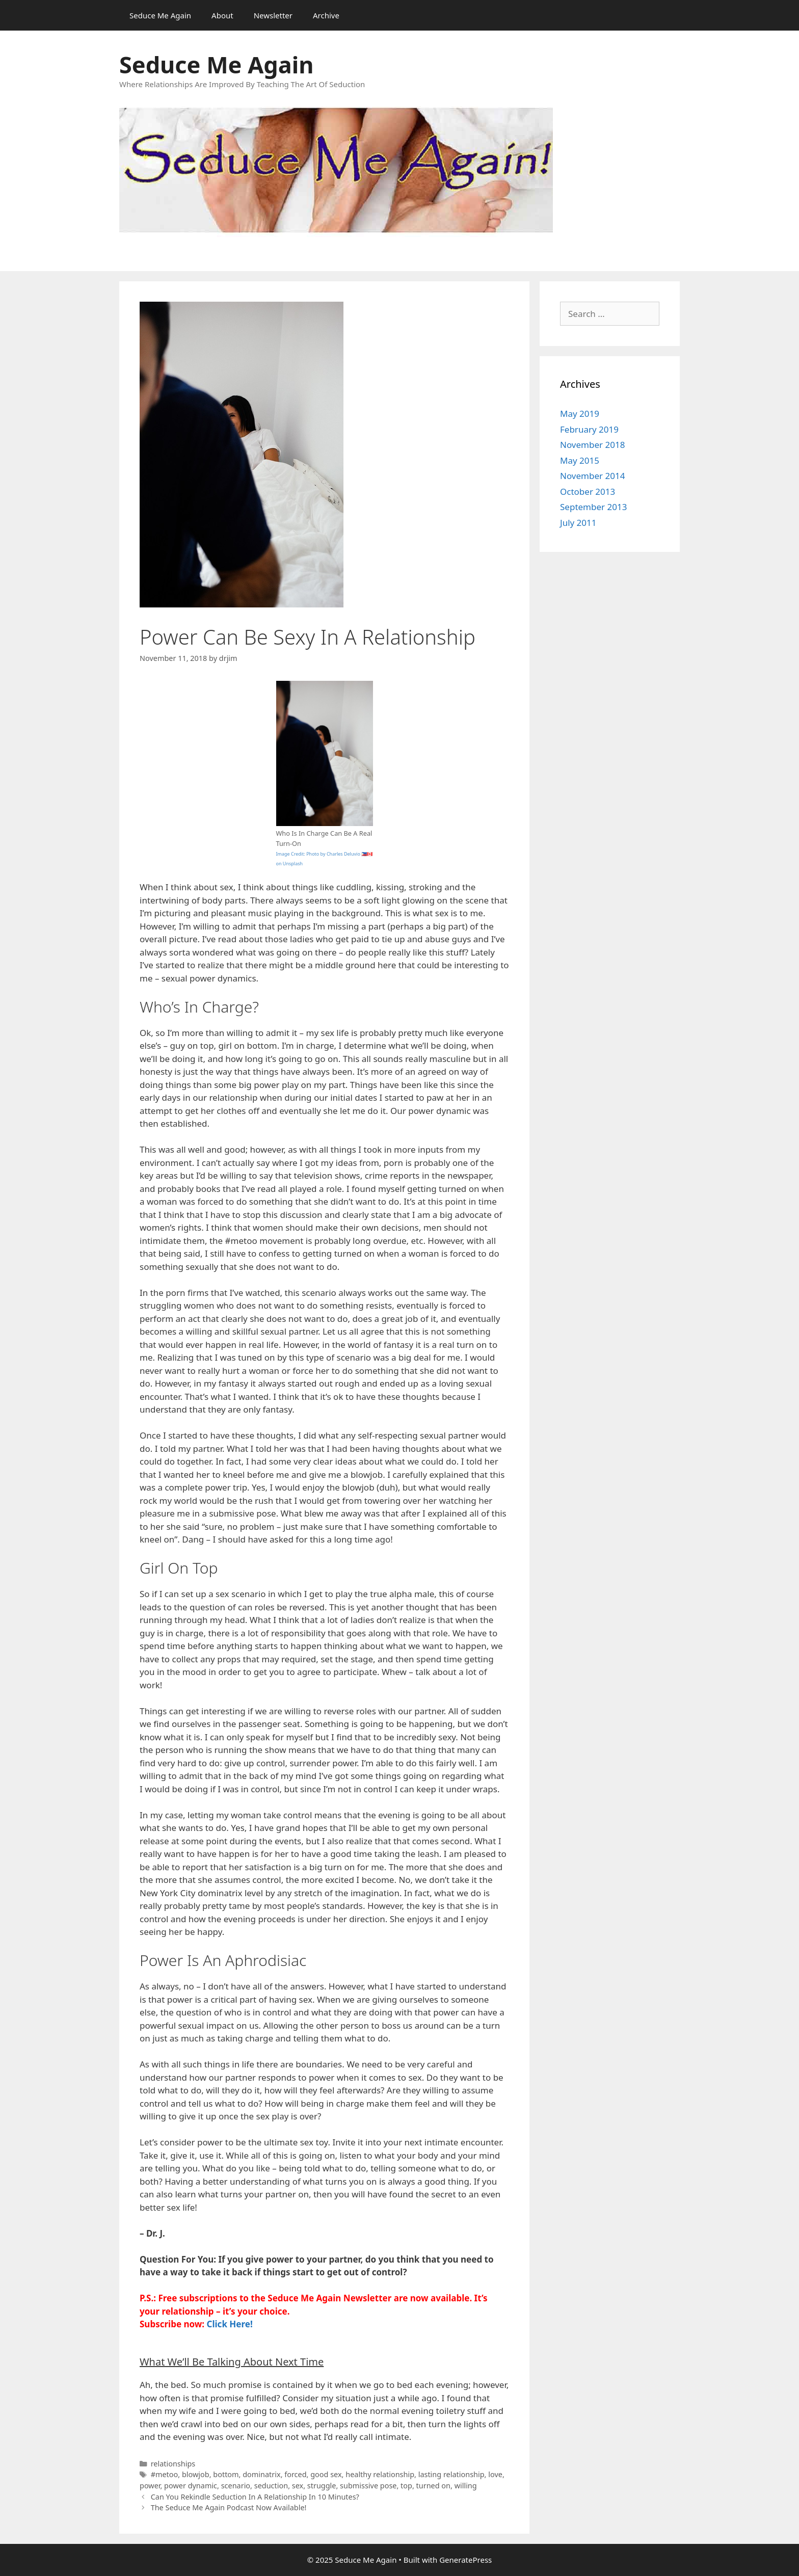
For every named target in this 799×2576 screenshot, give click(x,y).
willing (466, 2485)
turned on (433, 2485)
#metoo (164, 2474)
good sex (325, 2474)
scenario (235, 2485)
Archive (326, 15)
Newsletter (273, 15)
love (495, 2474)
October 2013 (587, 491)
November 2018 (592, 444)
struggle (321, 2485)
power (150, 2485)
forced (295, 2474)
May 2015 (579, 460)
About (222, 15)
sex (297, 2485)
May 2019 (579, 413)
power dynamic (190, 2485)
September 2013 (593, 507)
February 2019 (589, 429)
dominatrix (261, 2474)
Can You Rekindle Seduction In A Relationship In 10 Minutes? (255, 2497)
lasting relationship (451, 2474)
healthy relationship (379, 2474)
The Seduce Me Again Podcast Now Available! (229, 2507)
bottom (225, 2474)
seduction (271, 2485)
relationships (173, 2463)
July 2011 (578, 522)
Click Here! (230, 2324)
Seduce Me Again (160, 15)
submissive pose (368, 2485)
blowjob (195, 2474)
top (406, 2485)
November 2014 (592, 476)
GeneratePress (465, 2560)
